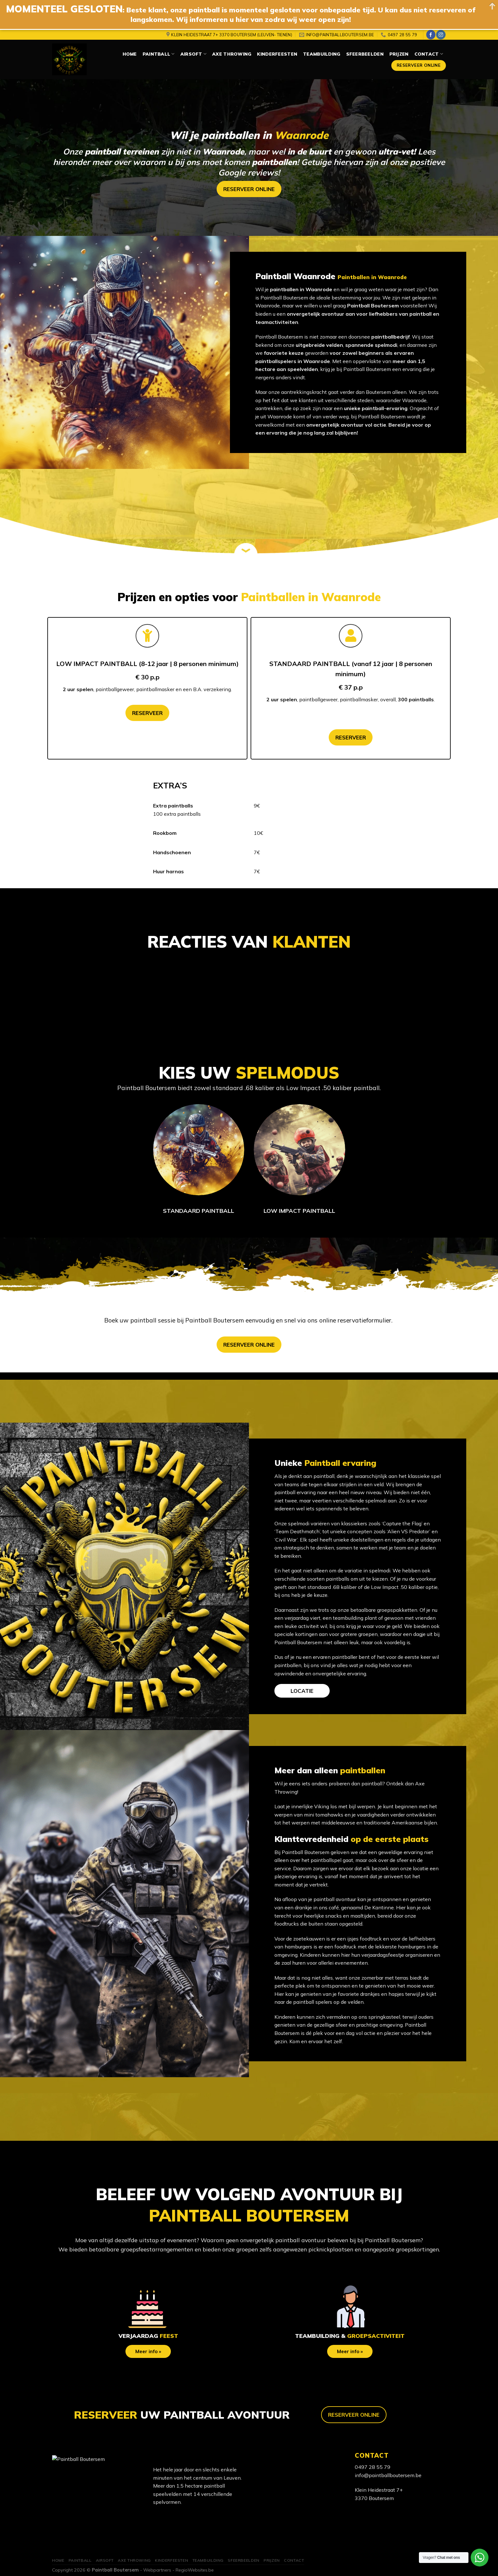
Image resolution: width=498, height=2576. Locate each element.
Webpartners (157, 2570)
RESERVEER (147, 713)
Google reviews (248, 172)
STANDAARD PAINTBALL (198, 1210)
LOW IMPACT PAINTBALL (299, 1210)
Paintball (159, 54)
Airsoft (193, 54)
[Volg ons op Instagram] (440, 34)
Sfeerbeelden (365, 54)
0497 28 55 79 (372, 2467)
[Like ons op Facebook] (430, 34)
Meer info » (148, 2351)
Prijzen (399, 54)
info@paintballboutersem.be (388, 2475)
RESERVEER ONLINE (249, 189)
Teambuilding (321, 54)
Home (130, 54)
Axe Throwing (231, 54)
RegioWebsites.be (195, 2570)
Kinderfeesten (277, 54)
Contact (428, 54)
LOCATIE (302, 1690)
